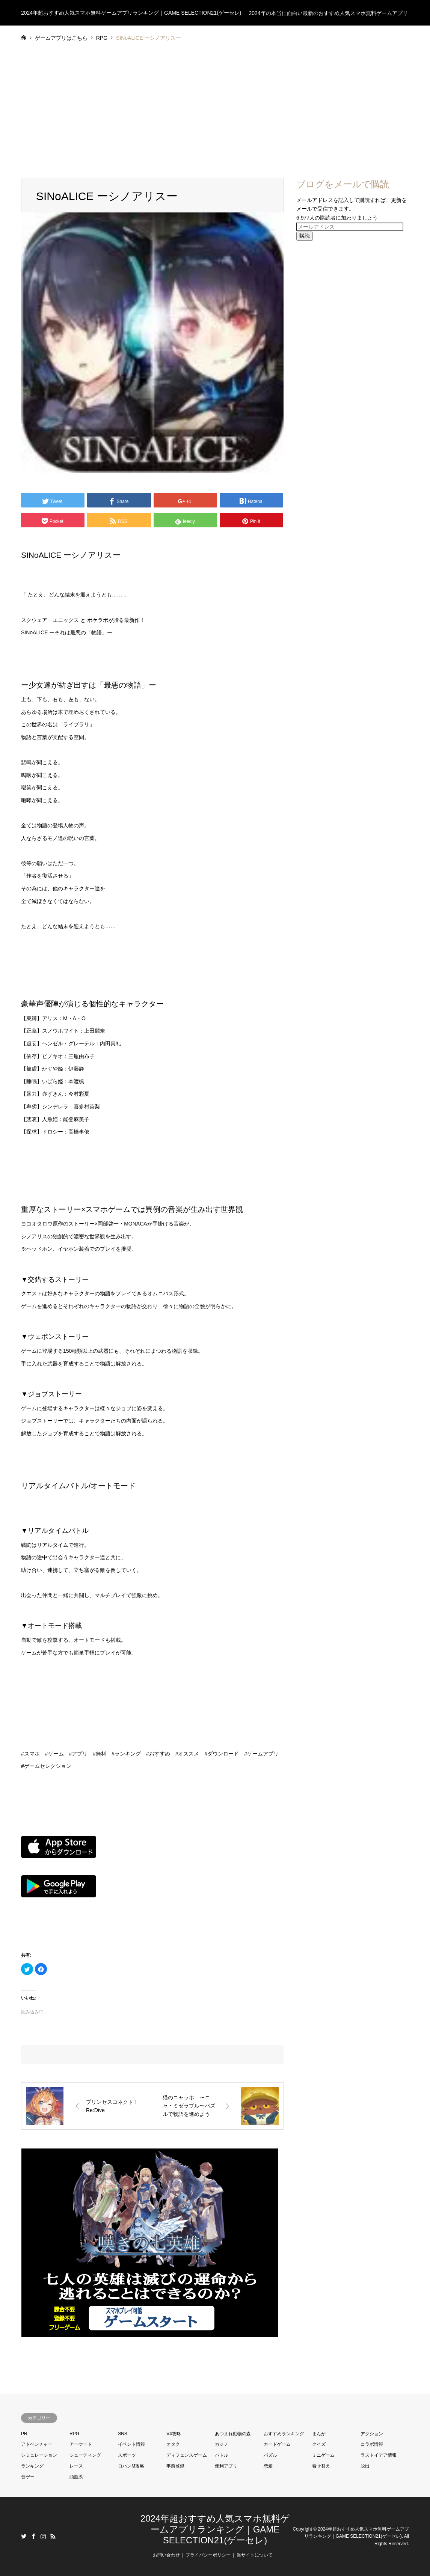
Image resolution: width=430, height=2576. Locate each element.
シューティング (85, 2455)
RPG (74, 2433)
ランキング (32, 2466)
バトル (221, 2455)
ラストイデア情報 (379, 2455)
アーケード (80, 2444)
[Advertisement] (215, 106)
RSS (53, 2536)
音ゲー (28, 2477)
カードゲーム (277, 2444)
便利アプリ (226, 2466)
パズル (270, 2455)
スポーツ (127, 2455)
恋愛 (268, 2466)
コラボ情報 (372, 2444)
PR (24, 2433)
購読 (304, 236)
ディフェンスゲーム (186, 2455)
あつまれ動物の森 (233, 2433)
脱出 (365, 2466)
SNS (122, 2433)
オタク (173, 2444)
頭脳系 (76, 2477)
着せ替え (321, 2466)
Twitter (23, 2536)
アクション (372, 2433)
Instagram (43, 2536)
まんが (319, 2433)
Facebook (33, 2536)
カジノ (221, 2444)
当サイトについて (255, 2555)
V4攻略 (173, 2433)
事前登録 (175, 2466)
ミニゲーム (323, 2455)
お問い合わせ (166, 2555)
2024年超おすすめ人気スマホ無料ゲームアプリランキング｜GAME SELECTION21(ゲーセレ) (215, 2529)
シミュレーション (39, 2455)
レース (76, 2466)
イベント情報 (131, 2444)
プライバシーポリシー (208, 2555)
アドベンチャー (37, 2444)
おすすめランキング (284, 2433)
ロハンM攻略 (131, 2466)
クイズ (319, 2444)
